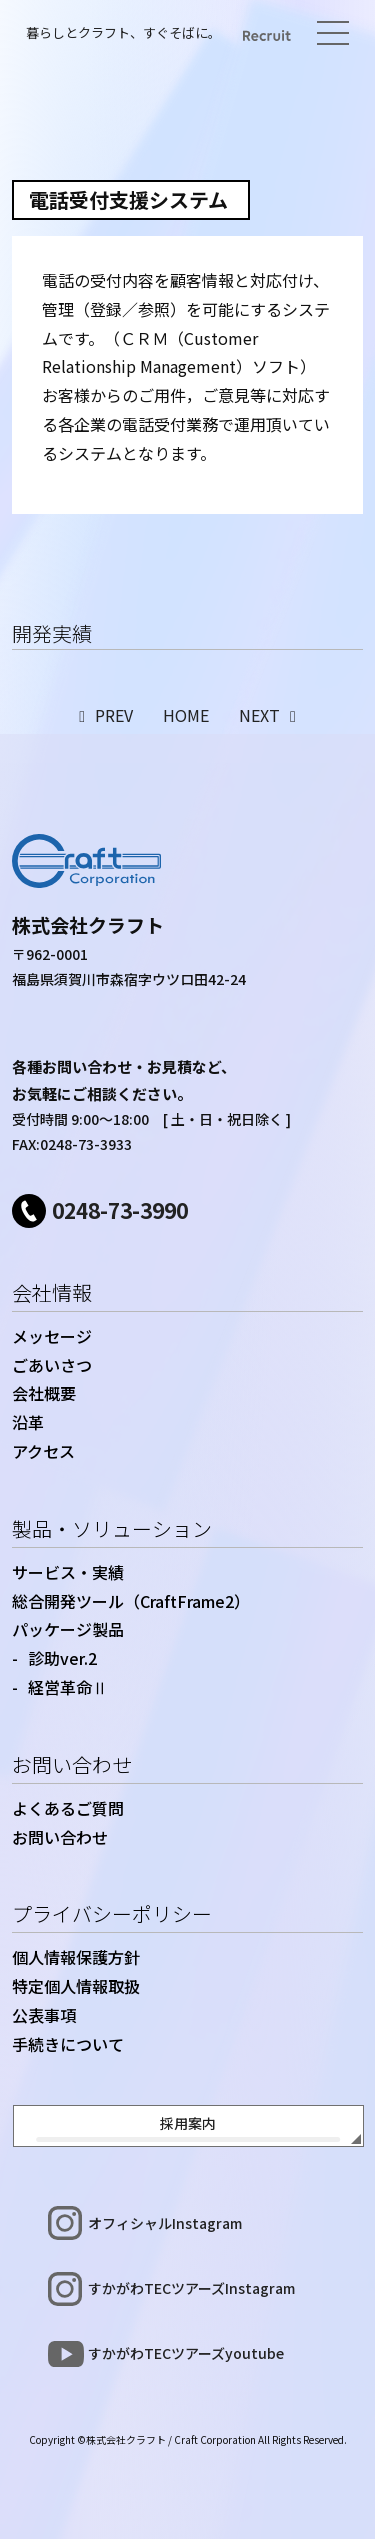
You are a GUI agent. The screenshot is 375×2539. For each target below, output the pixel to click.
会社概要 (44, 1393)
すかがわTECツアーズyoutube (186, 2353)
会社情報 (52, 1292)
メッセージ (52, 1336)
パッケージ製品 (68, 1629)
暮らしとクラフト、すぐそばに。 (123, 32)
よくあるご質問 (68, 1808)
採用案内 (188, 2123)
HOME (186, 715)
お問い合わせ (72, 1764)
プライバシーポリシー (112, 1913)
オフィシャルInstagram (165, 2223)
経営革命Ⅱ (68, 1687)
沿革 (28, 1422)
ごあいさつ (52, 1365)
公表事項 (44, 2015)
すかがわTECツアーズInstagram (191, 2288)
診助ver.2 (62, 1658)
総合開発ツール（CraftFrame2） (131, 1601)
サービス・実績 (68, 1572)
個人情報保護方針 (76, 1957)
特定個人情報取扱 (76, 1986)
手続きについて (68, 2044)
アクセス (43, 1451)
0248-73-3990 (120, 1210)
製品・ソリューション (112, 1528)
